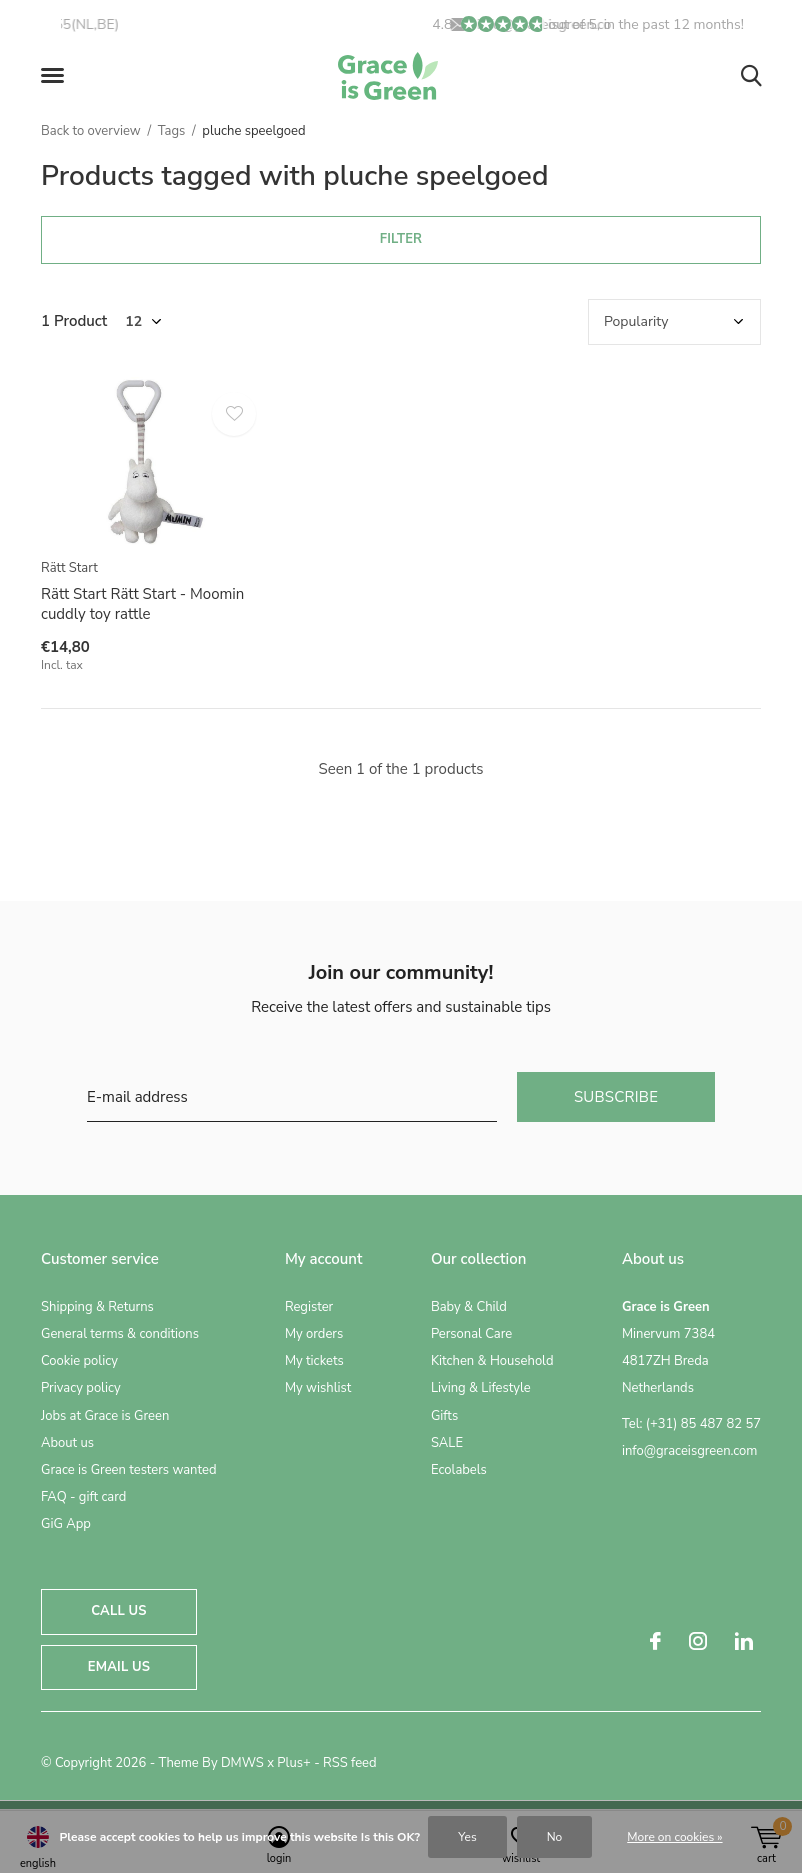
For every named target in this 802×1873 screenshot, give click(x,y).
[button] (56, 76)
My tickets (314, 1361)
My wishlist (318, 1388)
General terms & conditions (120, 1334)
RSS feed (350, 1763)
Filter (401, 239)
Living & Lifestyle (481, 1388)
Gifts (444, 1416)
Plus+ (293, 1763)
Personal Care (471, 1334)
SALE (447, 1443)
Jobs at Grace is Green (105, 1416)
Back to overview (91, 131)
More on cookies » (674, 1837)
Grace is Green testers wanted (128, 1470)
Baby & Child (469, 1307)
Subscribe (616, 1097)
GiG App (66, 1524)
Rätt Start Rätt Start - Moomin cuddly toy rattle (142, 604)
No (555, 1837)
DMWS (242, 1763)
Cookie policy (79, 1361)
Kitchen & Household (492, 1361)
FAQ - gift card (83, 1497)
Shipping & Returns (97, 1307)
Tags (172, 131)
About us (67, 1443)
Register (309, 1307)
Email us (119, 1667)
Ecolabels (459, 1470)
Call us (118, 1611)
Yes (467, 1837)
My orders (314, 1334)
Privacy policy (81, 1388)
